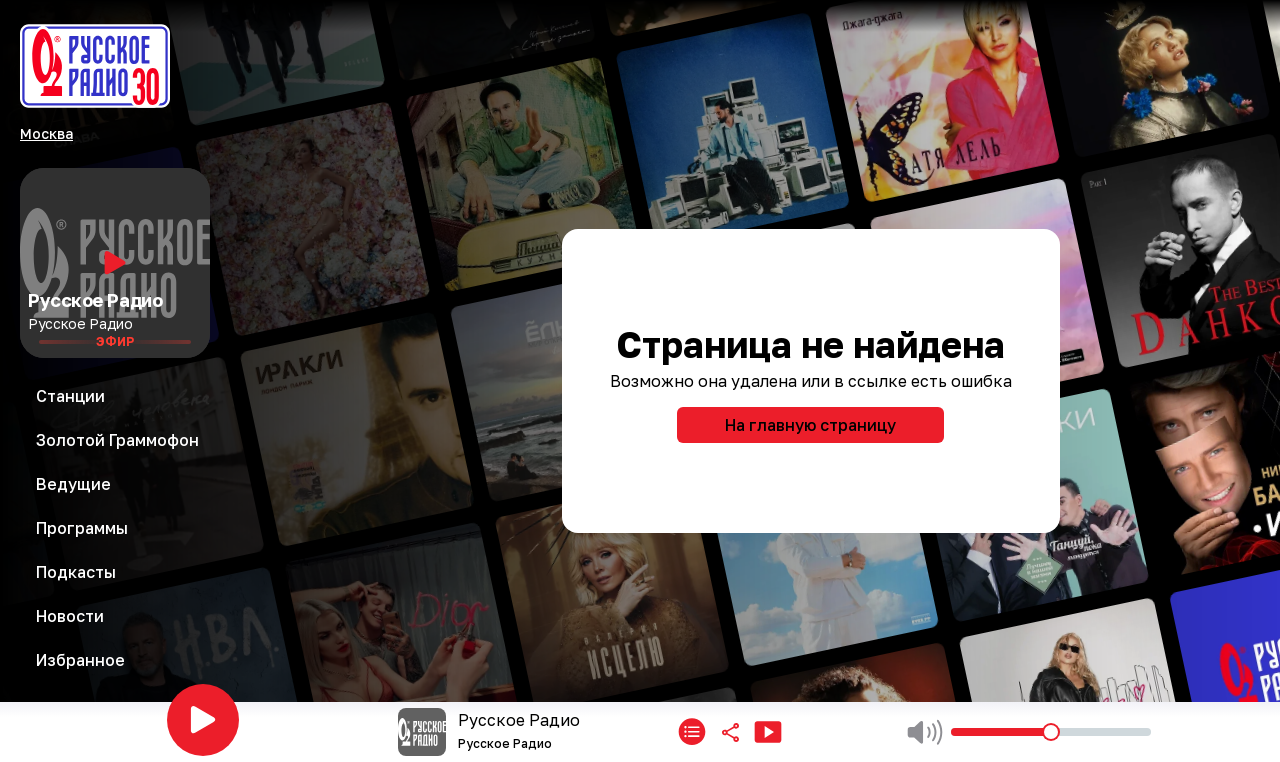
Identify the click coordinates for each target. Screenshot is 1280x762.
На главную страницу (810, 425)
